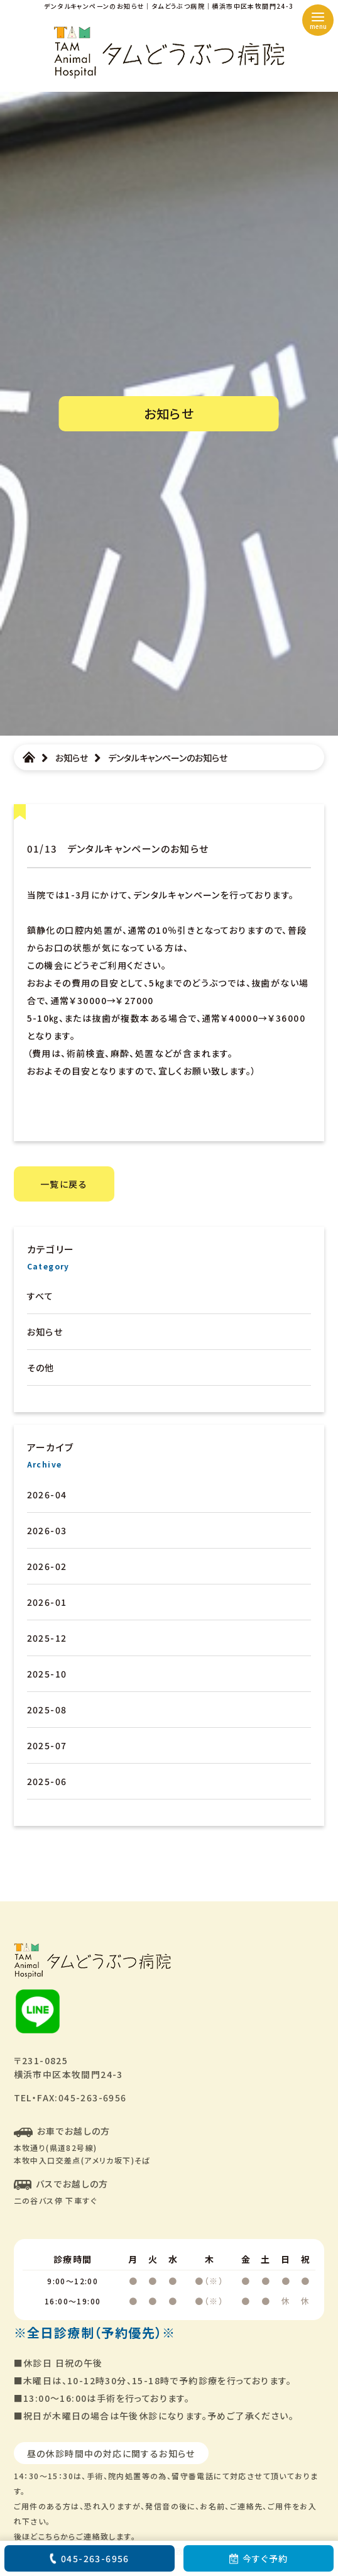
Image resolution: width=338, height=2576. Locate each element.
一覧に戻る (63, 1184)
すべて (40, 1296)
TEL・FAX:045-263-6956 (70, 2097)
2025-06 (47, 1781)
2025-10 (47, 1673)
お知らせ (45, 1331)
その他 (41, 1367)
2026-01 (47, 1602)
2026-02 (47, 1566)
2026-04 (47, 1494)
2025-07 (47, 1745)
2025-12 (47, 1638)
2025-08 (47, 1709)
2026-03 (47, 1530)
